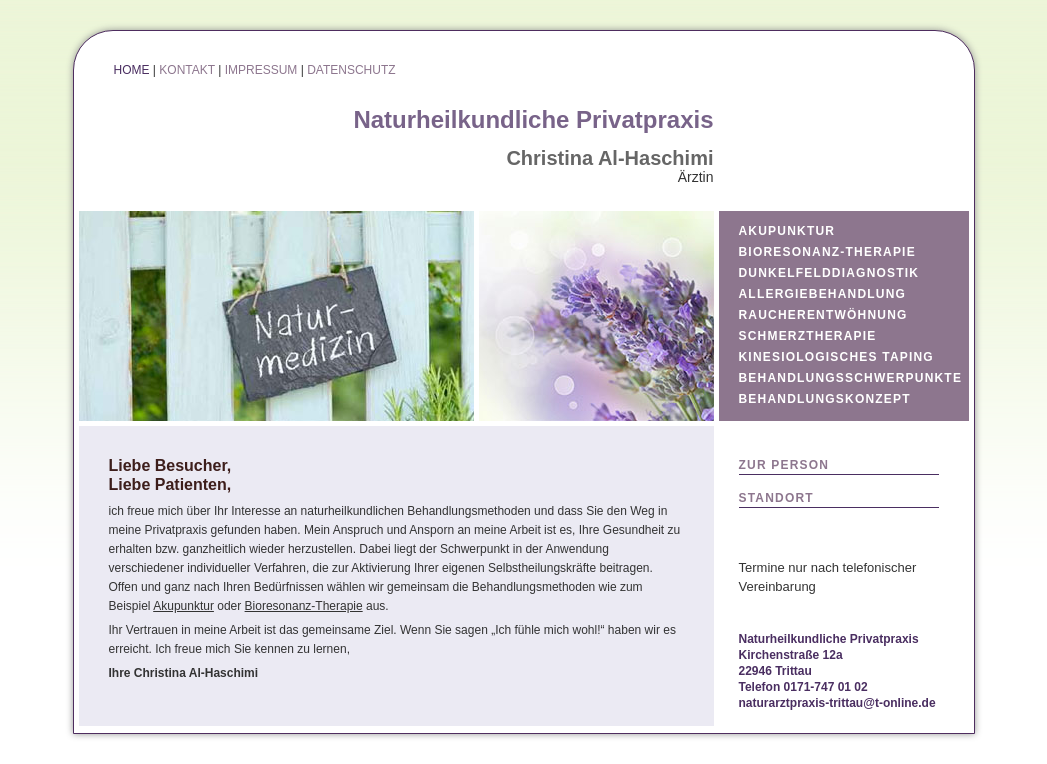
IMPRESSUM (261, 70)
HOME (132, 70)
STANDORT (776, 498)
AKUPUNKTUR (787, 231)
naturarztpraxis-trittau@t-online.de (837, 703)
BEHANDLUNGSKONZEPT (825, 399)
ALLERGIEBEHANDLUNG (823, 294)
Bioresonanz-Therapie (304, 606)
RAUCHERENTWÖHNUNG (823, 315)
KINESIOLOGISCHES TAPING (836, 357)
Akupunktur (183, 606)
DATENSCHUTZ (351, 70)
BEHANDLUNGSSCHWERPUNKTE (851, 378)
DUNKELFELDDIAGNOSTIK (829, 273)
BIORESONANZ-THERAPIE (827, 252)
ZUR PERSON (784, 465)
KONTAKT (187, 70)
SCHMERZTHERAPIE (808, 336)
